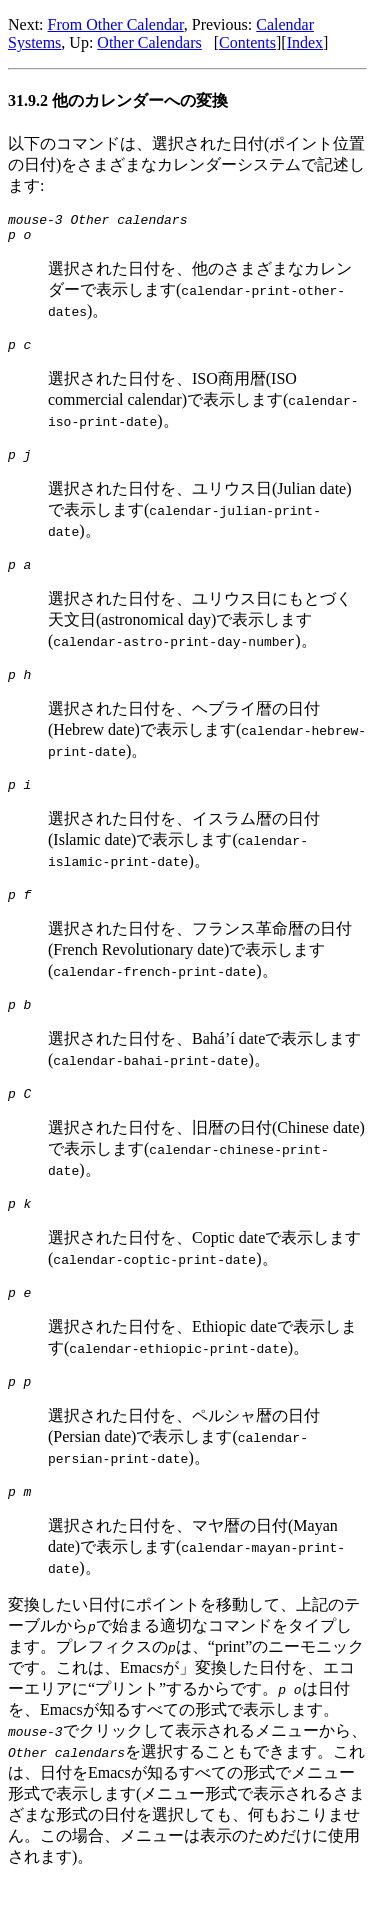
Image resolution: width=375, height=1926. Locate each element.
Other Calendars (149, 42)
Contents (247, 42)
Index (305, 42)
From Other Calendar (116, 24)
